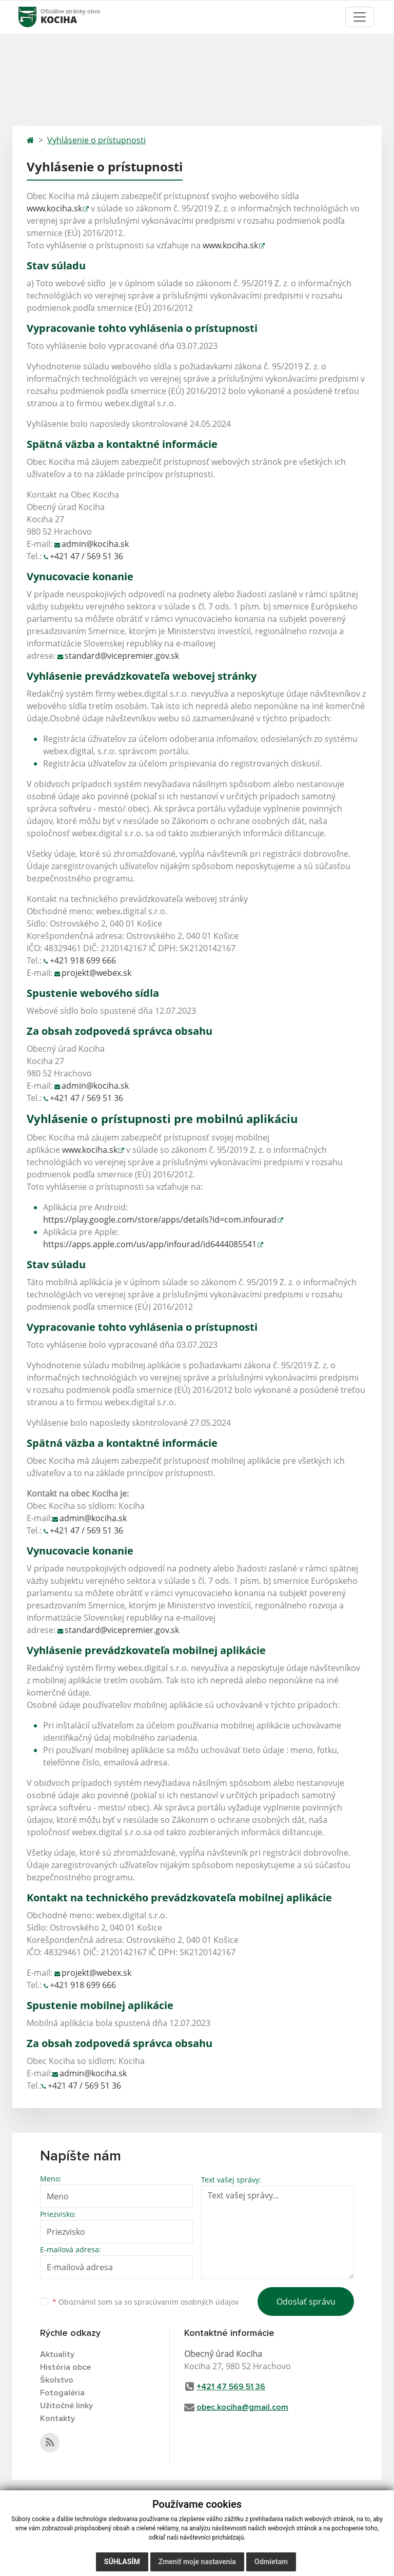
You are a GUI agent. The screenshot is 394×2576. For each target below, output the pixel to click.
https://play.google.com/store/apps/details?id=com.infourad (160, 1219)
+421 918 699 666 (83, 960)
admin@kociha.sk (95, 543)
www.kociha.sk (54, 208)
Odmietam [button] (271, 2562)
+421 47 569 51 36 (230, 2387)
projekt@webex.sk (96, 972)
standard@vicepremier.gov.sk (122, 655)
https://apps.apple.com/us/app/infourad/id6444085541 (150, 1244)
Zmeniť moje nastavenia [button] (197, 2562)
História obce (65, 2367)
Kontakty (57, 2418)
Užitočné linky (66, 2406)
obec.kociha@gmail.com (242, 2407)
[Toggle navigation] (359, 17)
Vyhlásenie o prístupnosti (96, 140)
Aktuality (57, 2354)
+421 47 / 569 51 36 (86, 556)
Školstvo (56, 2380)
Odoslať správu (306, 2301)
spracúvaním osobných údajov (186, 2302)
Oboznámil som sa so (145, 2302)
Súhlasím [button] (122, 2562)
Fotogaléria (62, 2393)
